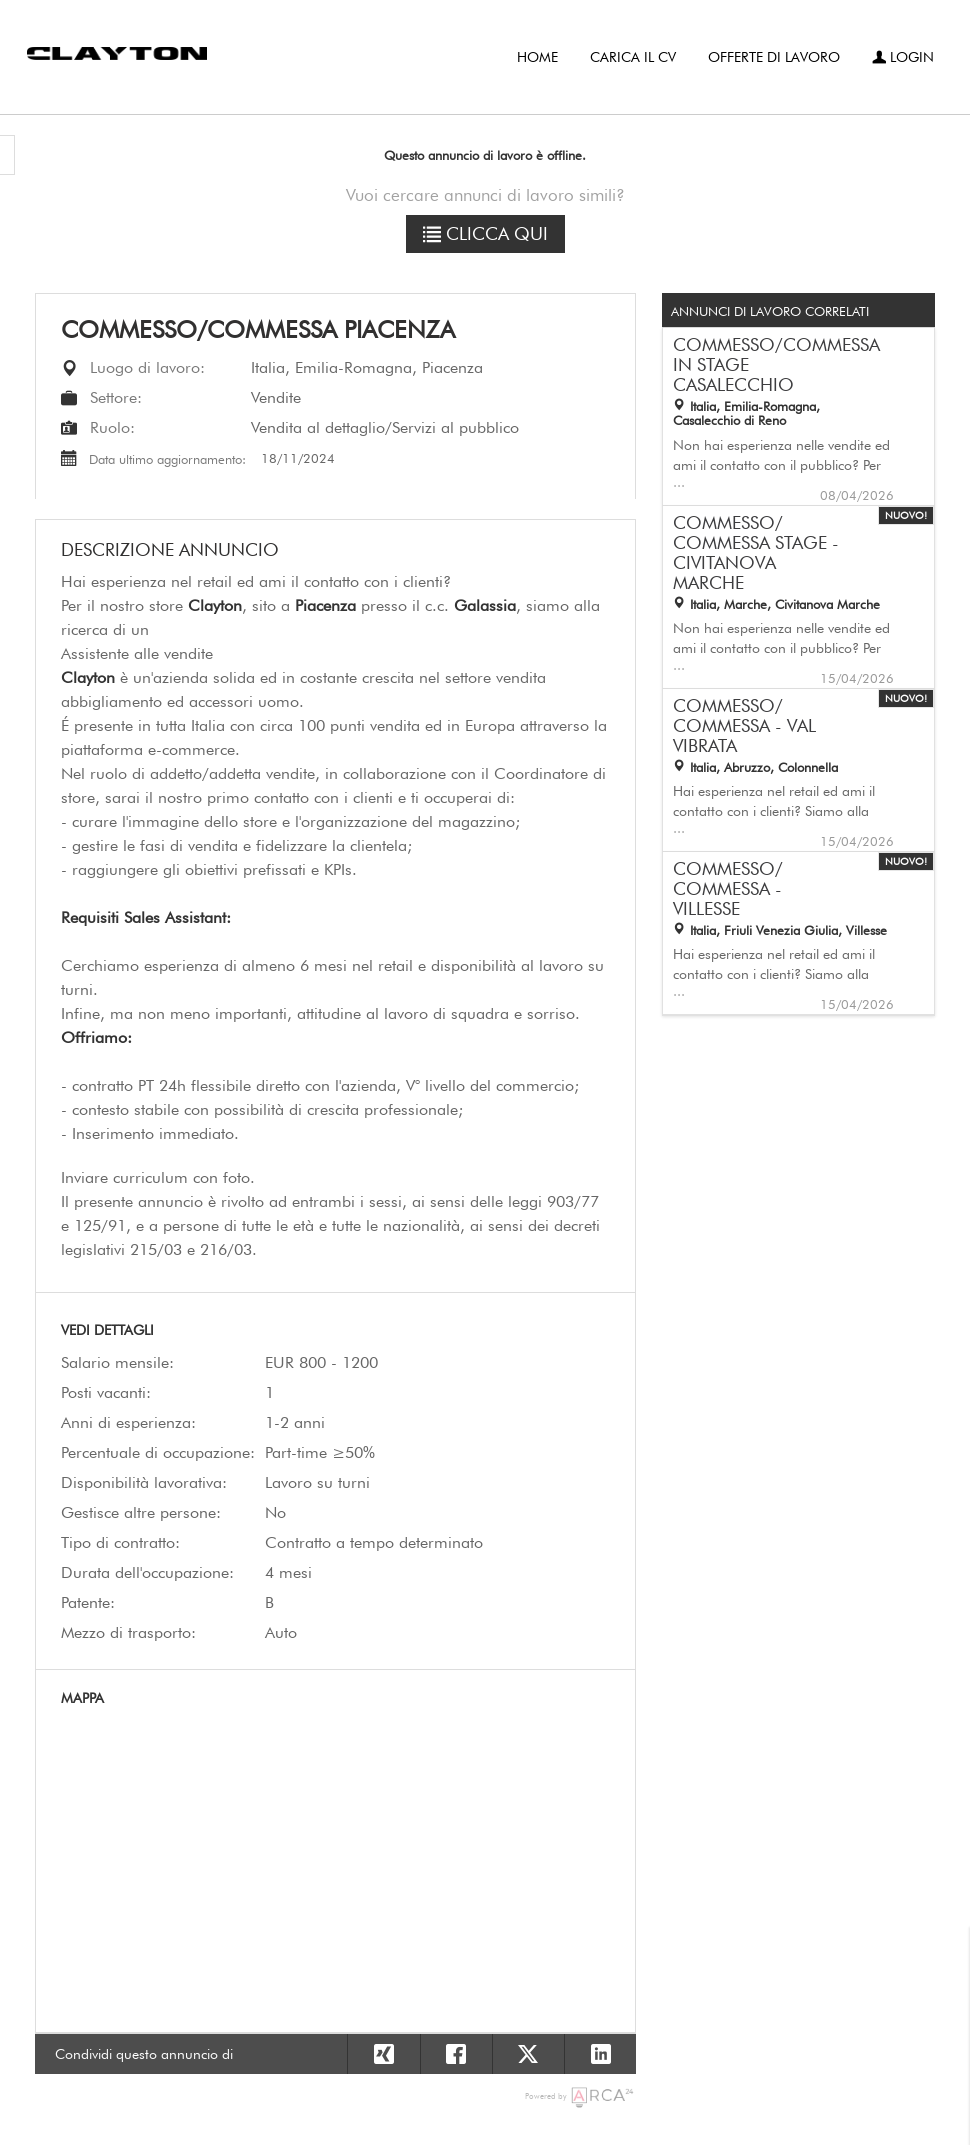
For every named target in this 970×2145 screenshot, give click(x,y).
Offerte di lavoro (774, 57)
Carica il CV (633, 57)
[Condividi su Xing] (383, 2054)
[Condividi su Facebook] (456, 2054)
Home (537, 57)
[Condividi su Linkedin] (600, 2054)
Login (903, 57)
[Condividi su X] (528, 2054)
